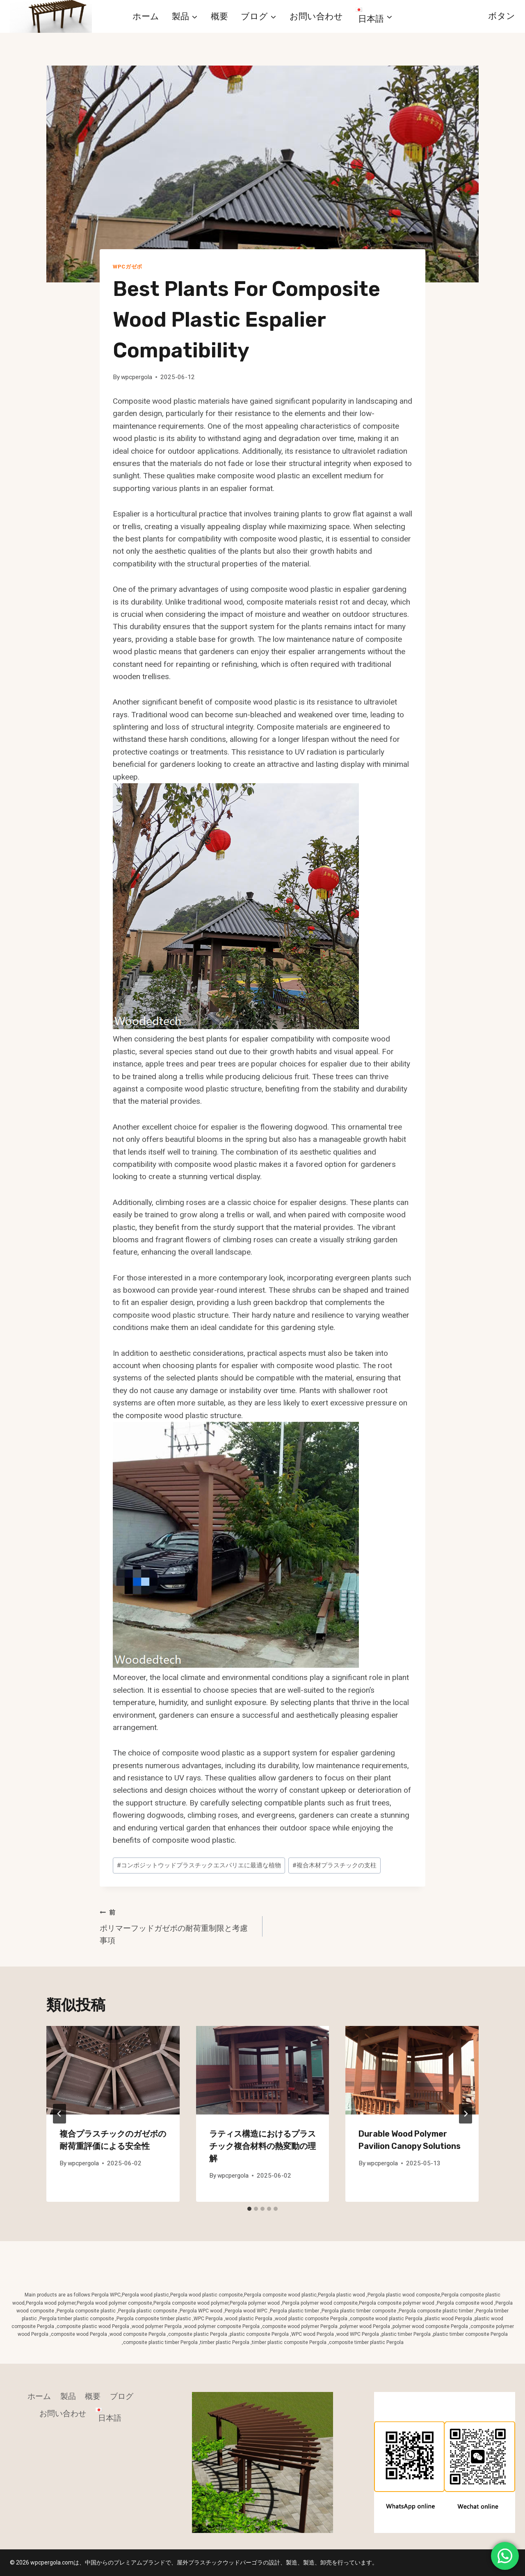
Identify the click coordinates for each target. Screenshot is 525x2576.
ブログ (121, 2396)
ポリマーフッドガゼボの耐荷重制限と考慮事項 (177, 1925)
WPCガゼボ (127, 267)
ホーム (145, 16)
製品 (68, 2396)
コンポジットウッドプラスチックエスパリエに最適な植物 (199, 1865)
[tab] (249, 2209)
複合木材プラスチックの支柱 (334, 1865)
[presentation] (113, 2070)
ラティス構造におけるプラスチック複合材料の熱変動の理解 (262, 2146)
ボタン (501, 15)
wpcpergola (136, 377)
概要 (219, 16)
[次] (465, 2114)
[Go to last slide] (59, 2114)
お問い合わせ (316, 16)
